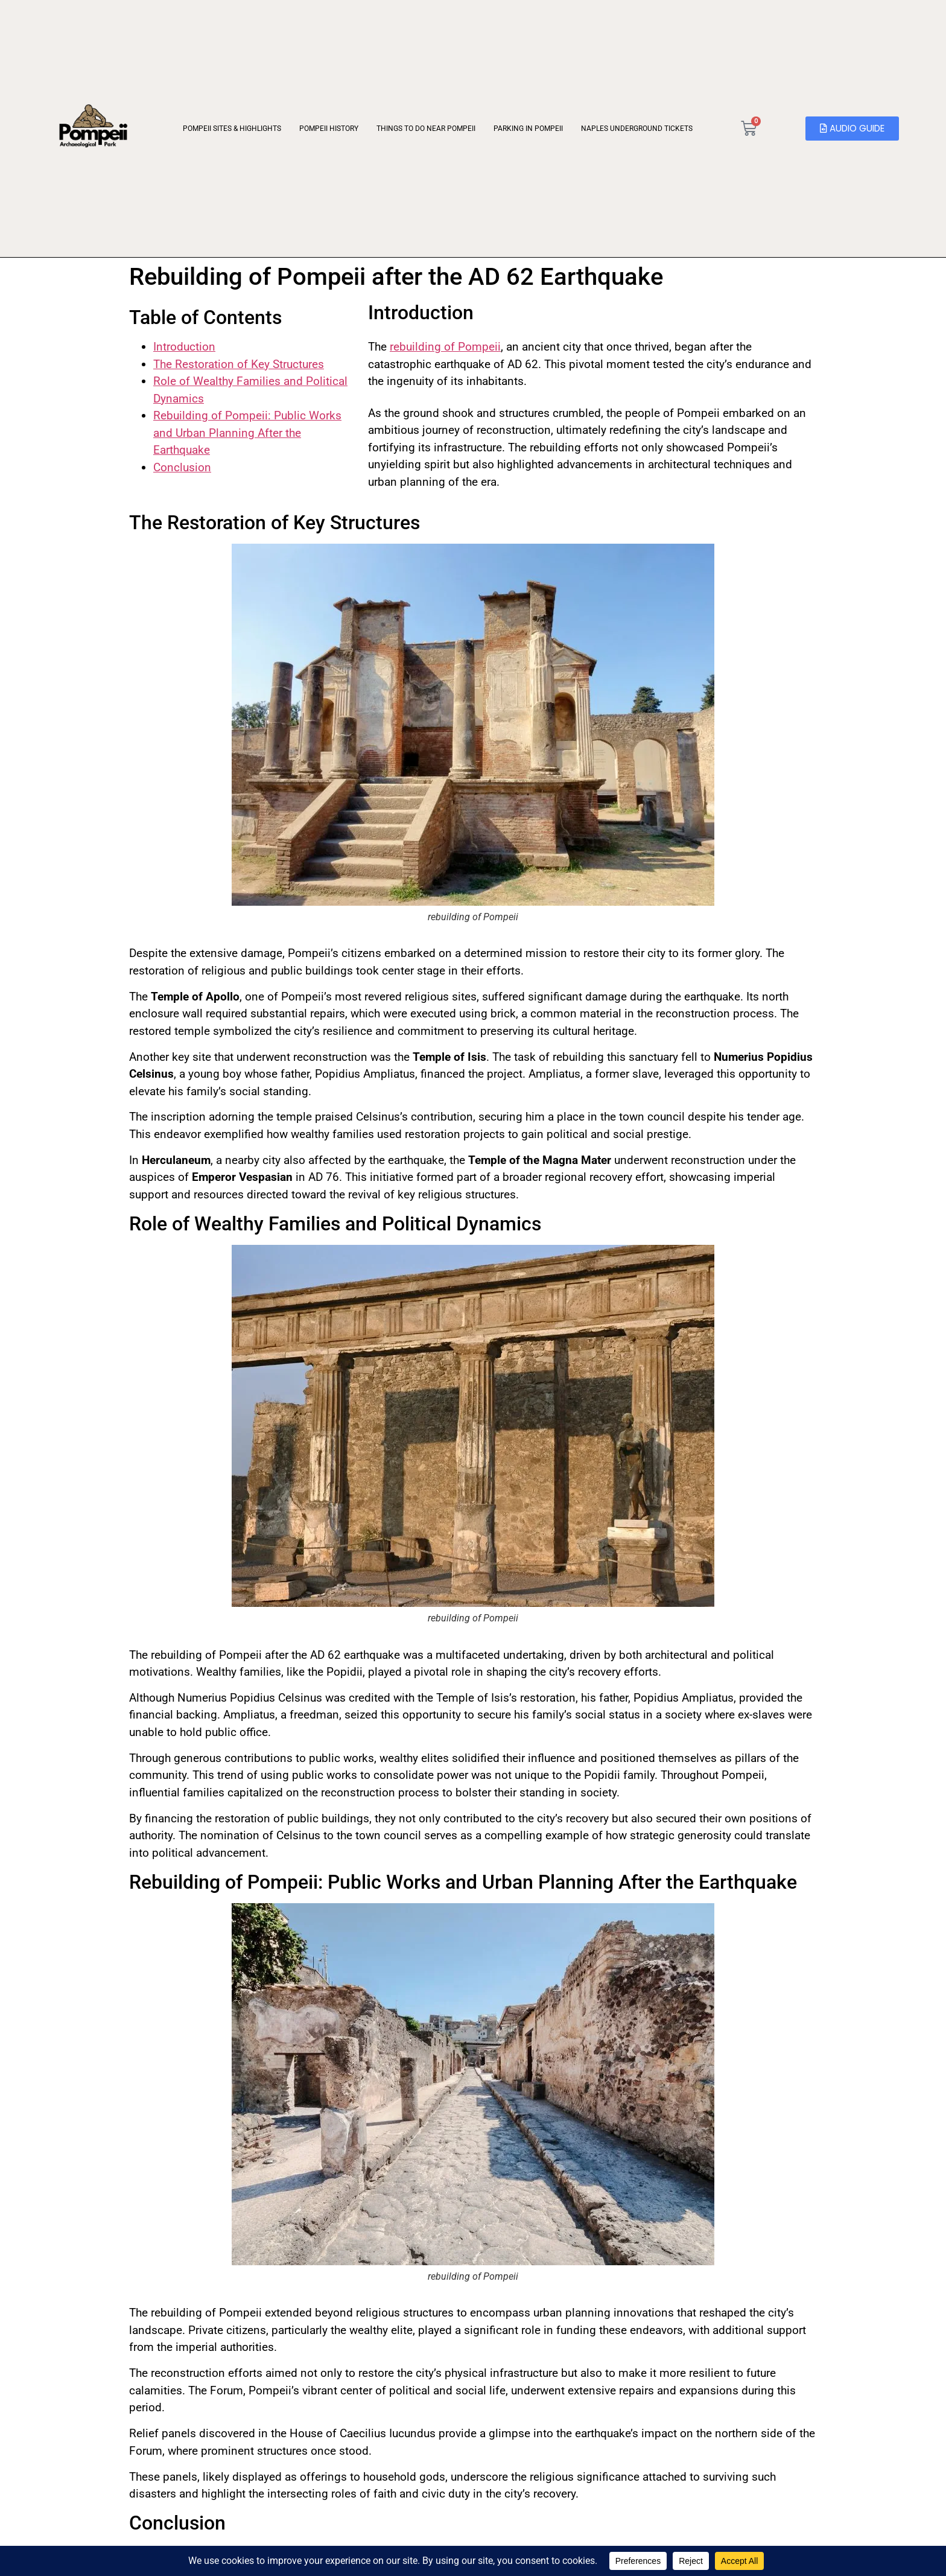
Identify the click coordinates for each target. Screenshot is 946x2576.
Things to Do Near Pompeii (422, 128)
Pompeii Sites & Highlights (229, 128)
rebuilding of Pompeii (445, 347)
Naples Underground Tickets (634, 128)
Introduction (184, 347)
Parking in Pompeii (525, 128)
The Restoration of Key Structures (238, 364)
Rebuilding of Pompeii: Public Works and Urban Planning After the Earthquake (247, 433)
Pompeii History (325, 128)
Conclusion (182, 467)
